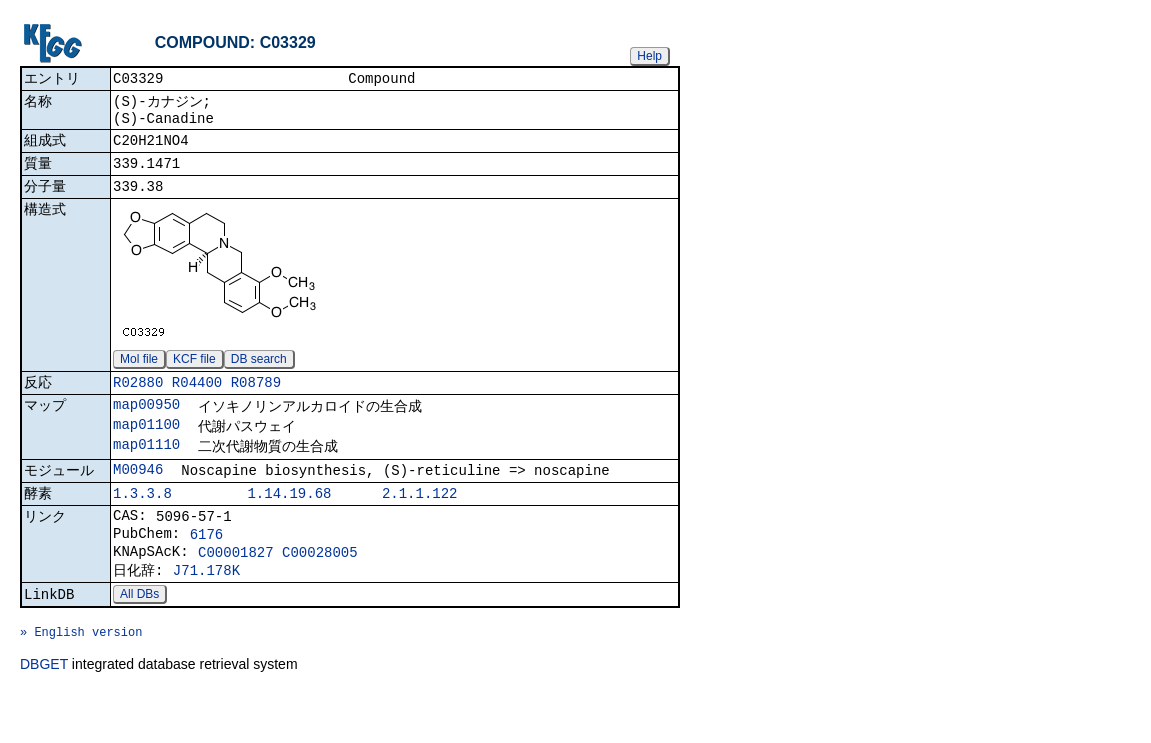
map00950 (146, 423)
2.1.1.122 (420, 521)
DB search (259, 374)
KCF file (194, 374)
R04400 (197, 399)
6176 (207, 567)
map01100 (146, 445)
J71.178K (206, 609)
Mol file (139, 374)
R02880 (138, 399)
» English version (81, 679)
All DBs (139, 636)
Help (649, 56)
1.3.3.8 (142, 521)
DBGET (44, 715)
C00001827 (236, 588)
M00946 (138, 494)
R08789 (256, 399)
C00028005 (320, 588)
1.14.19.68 (289, 521)
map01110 (146, 467)
